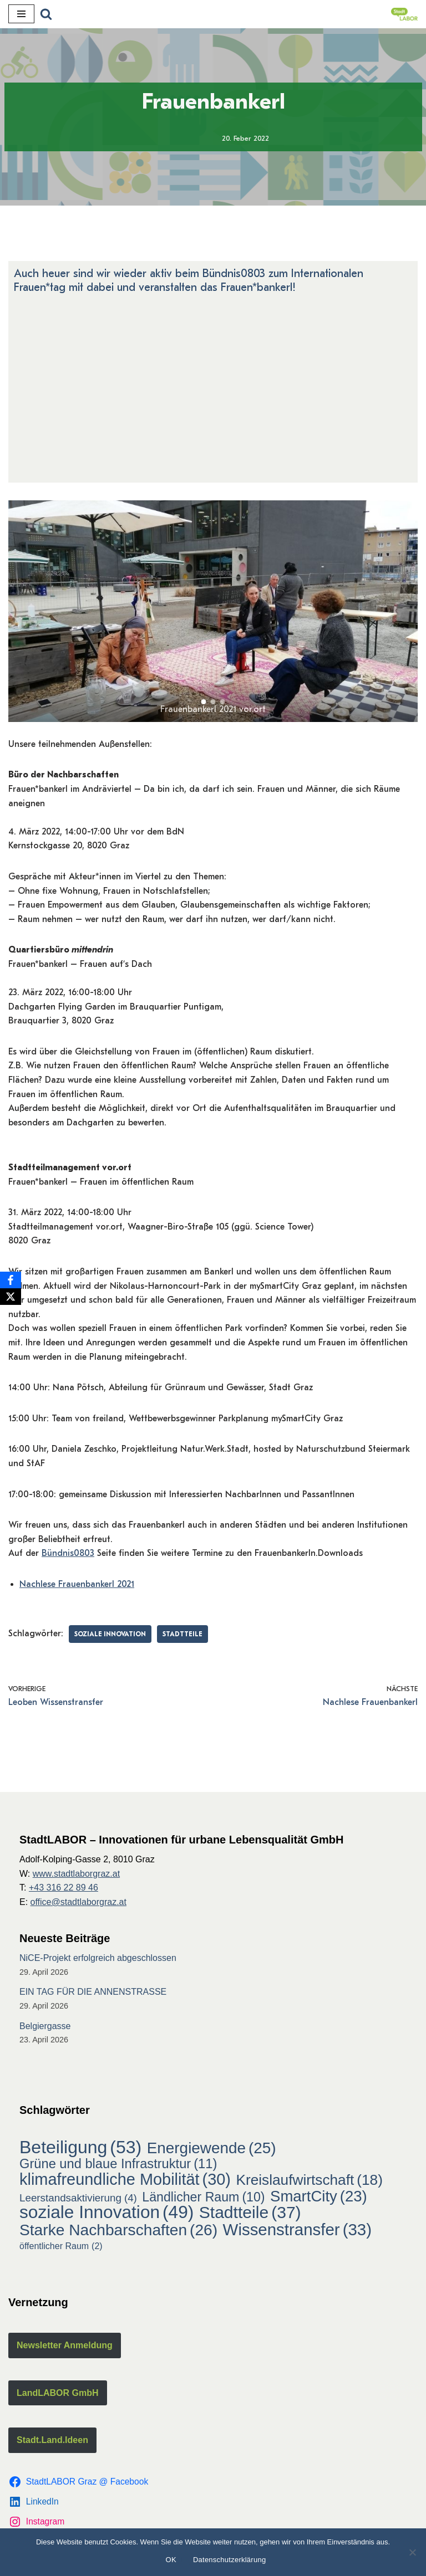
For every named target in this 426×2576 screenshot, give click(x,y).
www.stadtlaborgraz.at (76, 1873)
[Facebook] (10, 1280)
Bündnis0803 (68, 1553)
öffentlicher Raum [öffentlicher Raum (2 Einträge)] (61, 2246)
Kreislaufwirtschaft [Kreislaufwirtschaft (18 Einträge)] (309, 2180)
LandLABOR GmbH (58, 2393)
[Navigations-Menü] (21, 13)
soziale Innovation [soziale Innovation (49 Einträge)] (106, 2212)
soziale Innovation (110, 1634)
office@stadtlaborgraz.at (78, 1902)
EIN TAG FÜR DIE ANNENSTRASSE (92, 1991)
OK (171, 2559)
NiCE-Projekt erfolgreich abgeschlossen (97, 1958)
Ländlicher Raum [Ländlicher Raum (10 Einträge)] (203, 2197)
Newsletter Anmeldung (65, 2345)
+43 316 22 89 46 (63, 1887)
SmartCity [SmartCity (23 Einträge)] (318, 2196)
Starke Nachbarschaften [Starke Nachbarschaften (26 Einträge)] (118, 2230)
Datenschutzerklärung (229, 2559)
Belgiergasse (45, 2026)
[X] (10, 1296)
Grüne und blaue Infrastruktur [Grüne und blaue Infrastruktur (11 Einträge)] (118, 2164)
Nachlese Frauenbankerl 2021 (76, 1584)
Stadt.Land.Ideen (52, 2440)
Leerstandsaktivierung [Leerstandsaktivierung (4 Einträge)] (78, 2198)
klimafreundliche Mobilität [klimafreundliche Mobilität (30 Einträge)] (125, 2180)
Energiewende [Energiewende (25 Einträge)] (211, 2148)
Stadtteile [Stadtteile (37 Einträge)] (250, 2212)
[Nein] (412, 2552)
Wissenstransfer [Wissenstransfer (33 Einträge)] (297, 2229)
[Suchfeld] (46, 14)
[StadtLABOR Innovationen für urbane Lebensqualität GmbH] (404, 14)
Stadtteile (182, 1634)
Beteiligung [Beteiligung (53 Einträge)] (80, 2147)
